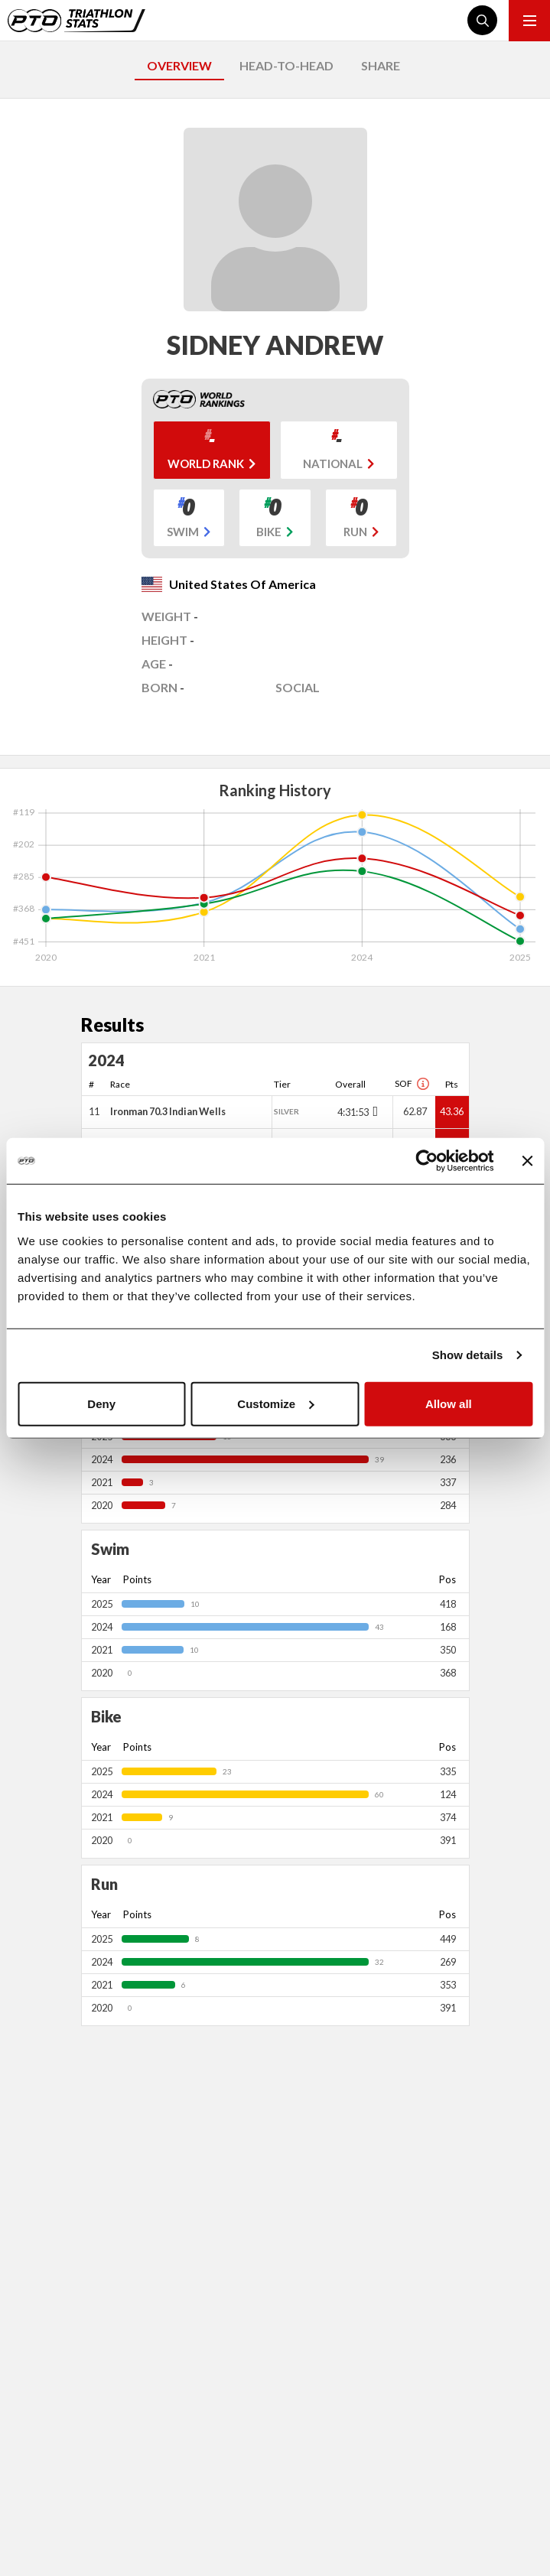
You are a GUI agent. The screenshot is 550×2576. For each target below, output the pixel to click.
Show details (467, 1354)
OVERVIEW (179, 65)
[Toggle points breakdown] (374, 1111)
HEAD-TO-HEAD (286, 65)
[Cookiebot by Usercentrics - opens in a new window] (426, 1161)
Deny (101, 1403)
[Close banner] (527, 1161)
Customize (275, 1403)
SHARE (380, 65)
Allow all (448, 1403)
